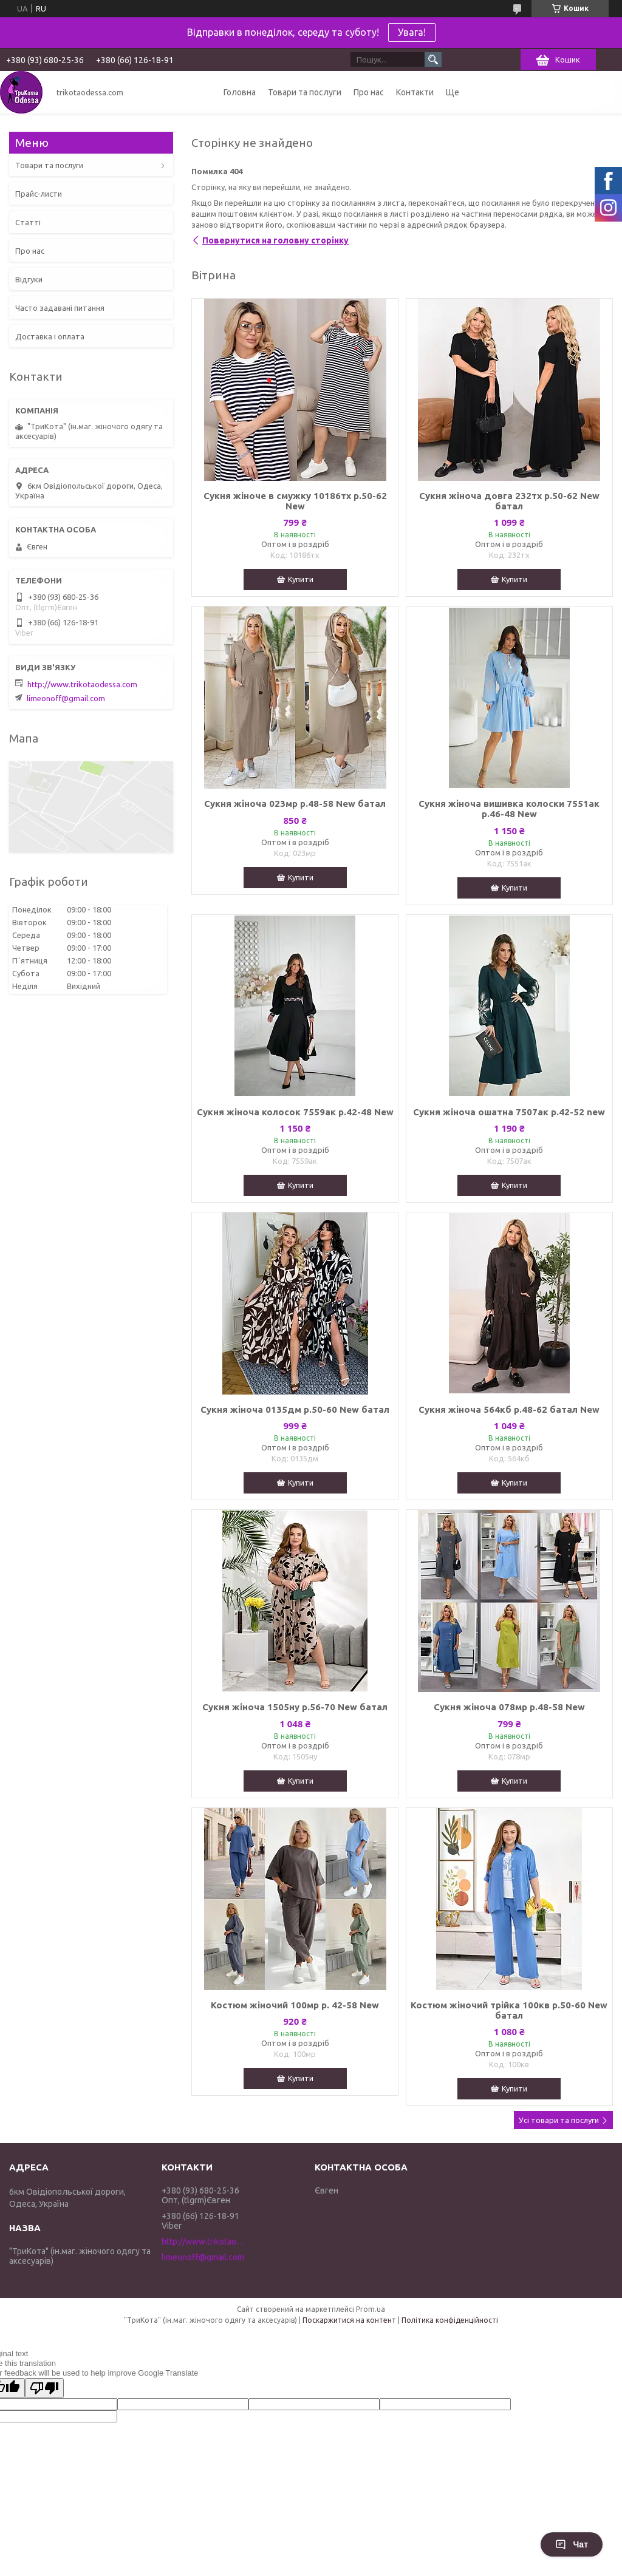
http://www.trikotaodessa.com (82, 684)
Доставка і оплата (49, 336)
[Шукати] (433, 59)
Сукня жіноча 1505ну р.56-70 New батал (295, 1707)
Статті (28, 222)
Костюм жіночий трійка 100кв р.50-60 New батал (509, 2010)
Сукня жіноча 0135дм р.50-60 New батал (294, 1409)
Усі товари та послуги (559, 2120)
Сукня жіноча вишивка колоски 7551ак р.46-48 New (509, 808)
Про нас (369, 92)
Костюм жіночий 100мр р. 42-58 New (295, 2005)
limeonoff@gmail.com (66, 698)
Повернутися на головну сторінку (275, 240)
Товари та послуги (304, 92)
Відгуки (29, 279)
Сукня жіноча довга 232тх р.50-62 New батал (509, 501)
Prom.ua (370, 2309)
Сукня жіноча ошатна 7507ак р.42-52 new (509, 1112)
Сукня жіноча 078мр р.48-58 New (509, 1707)
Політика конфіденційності (450, 2320)
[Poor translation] (44, 2388)
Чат (571, 2544)
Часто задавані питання (59, 308)
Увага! (412, 32)
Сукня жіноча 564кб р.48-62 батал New (509, 1409)
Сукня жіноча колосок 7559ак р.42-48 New (295, 1112)
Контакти (415, 92)
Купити (300, 579)
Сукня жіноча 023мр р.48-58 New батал (295, 803)
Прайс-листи (38, 193)
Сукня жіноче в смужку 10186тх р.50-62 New (295, 501)
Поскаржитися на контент (349, 2320)
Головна (240, 92)
